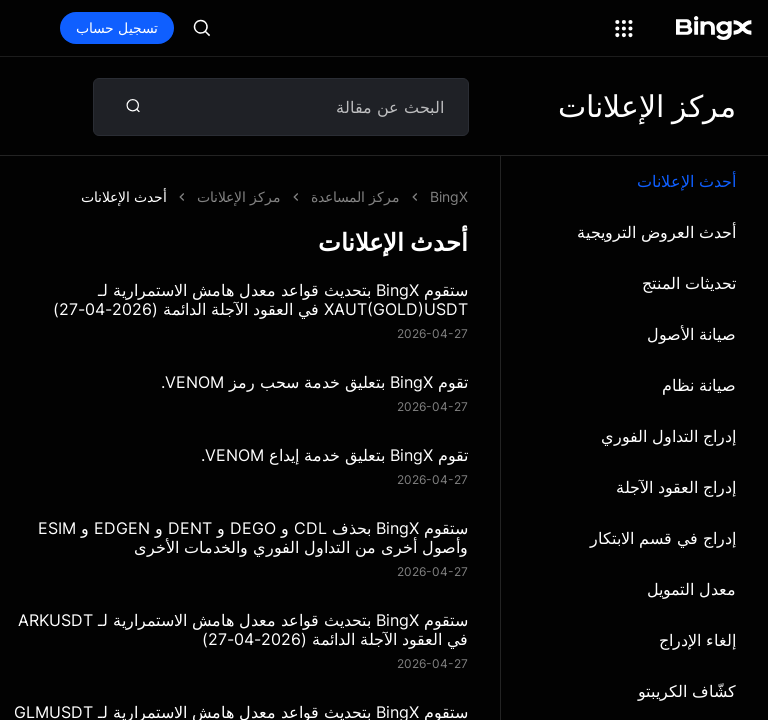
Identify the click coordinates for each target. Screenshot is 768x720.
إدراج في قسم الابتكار (663, 538)
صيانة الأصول (691, 334)
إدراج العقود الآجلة (676, 487)
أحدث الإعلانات (686, 181)
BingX (449, 196)
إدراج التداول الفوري (668, 436)
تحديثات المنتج (689, 283)
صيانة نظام (699, 385)
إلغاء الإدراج (697, 640)
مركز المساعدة (355, 196)
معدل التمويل (691, 589)
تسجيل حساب (117, 27)
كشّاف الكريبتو (687, 691)
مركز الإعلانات (239, 196)
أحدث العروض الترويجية (656, 232)
